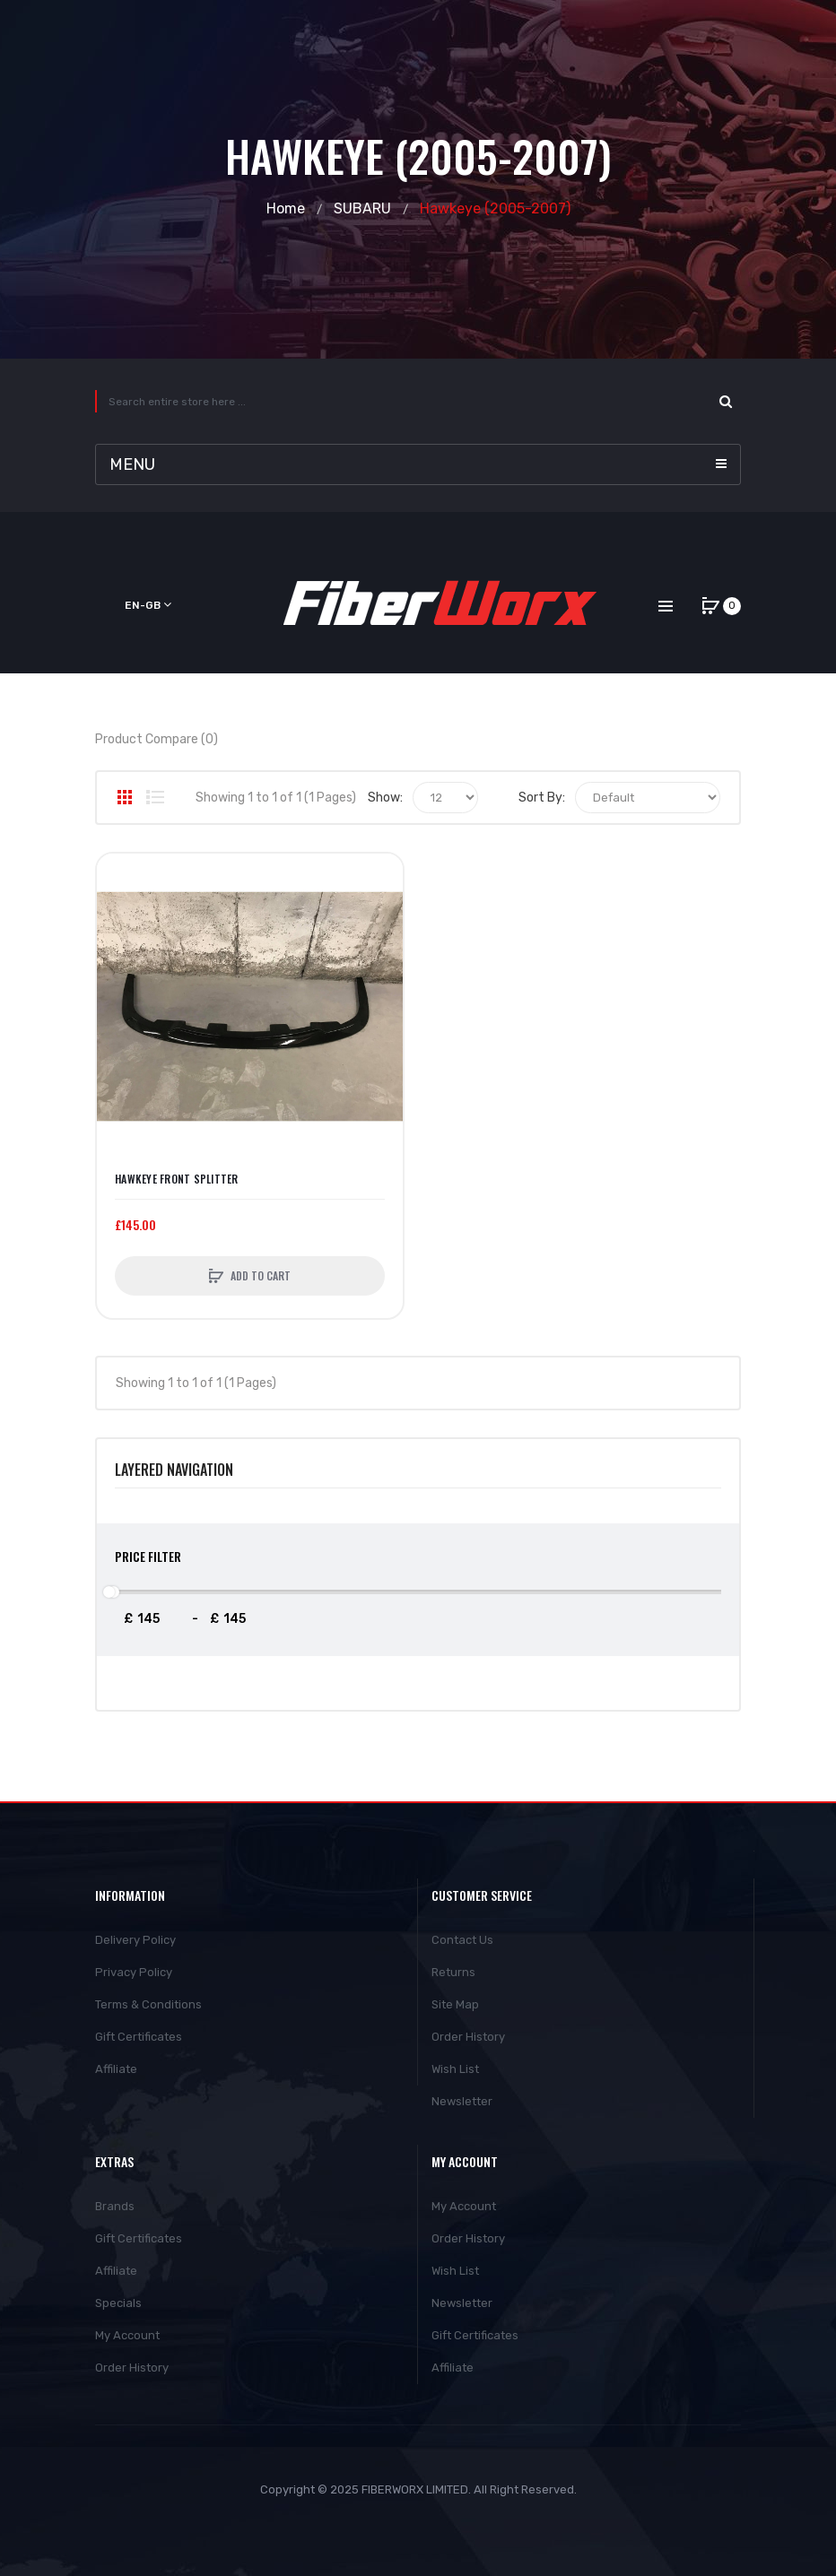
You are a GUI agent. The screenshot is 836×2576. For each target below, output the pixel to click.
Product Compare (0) (156, 739)
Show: (385, 797)
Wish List (455, 2069)
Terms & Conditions (148, 2004)
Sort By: (541, 797)
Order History (468, 2036)
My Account (127, 2335)
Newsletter (461, 2101)
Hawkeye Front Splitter (177, 1179)
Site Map (455, 2004)
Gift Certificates (138, 2036)
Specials (118, 2303)
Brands (115, 2206)
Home (285, 208)
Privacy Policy (133, 1972)
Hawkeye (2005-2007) (495, 208)
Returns (453, 1972)
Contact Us (462, 1940)
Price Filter (148, 1556)
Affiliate (116, 2069)
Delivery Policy (135, 1940)
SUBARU (362, 208)
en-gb (148, 604)
